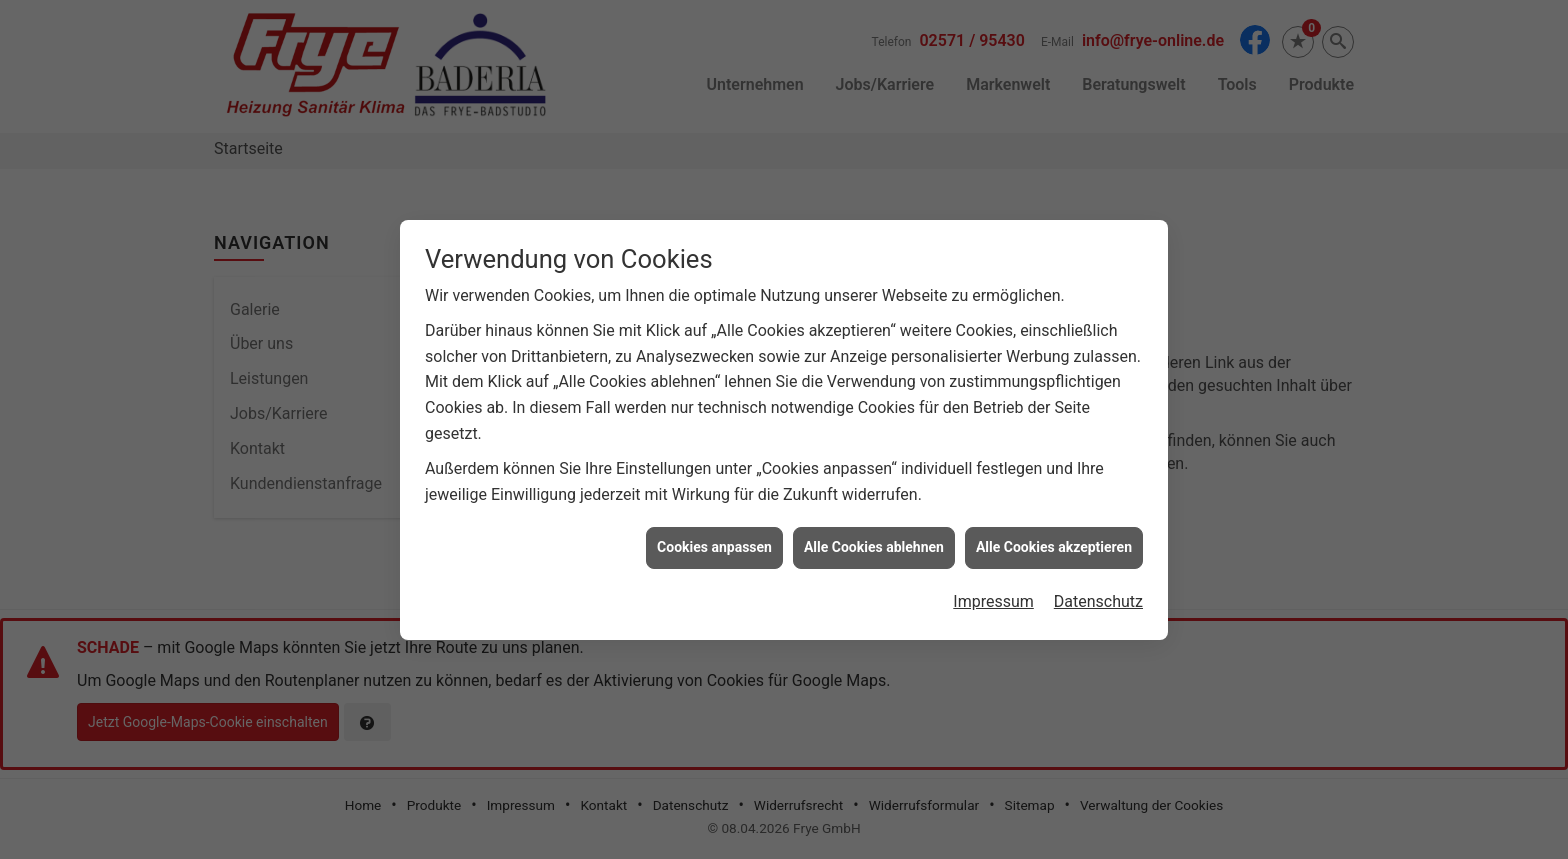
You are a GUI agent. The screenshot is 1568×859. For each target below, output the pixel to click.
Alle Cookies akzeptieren (1054, 544)
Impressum (993, 597)
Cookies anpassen (714, 544)
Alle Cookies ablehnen (874, 544)
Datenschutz (1098, 597)
